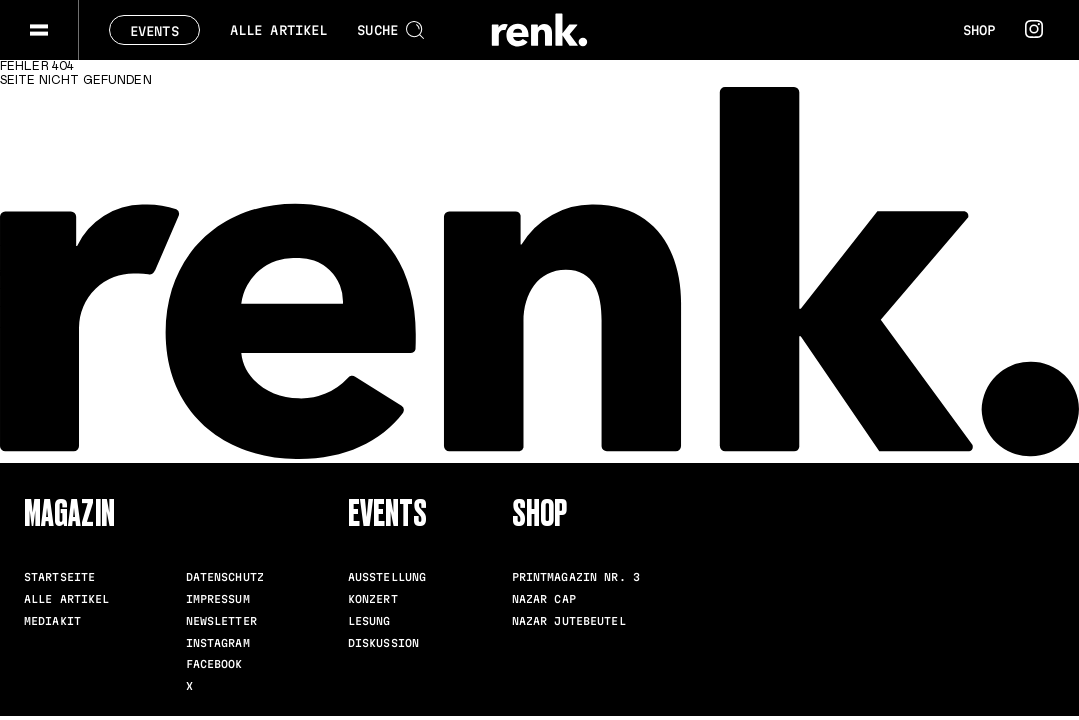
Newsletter (221, 621)
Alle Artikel (279, 30)
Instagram (218, 643)
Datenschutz (225, 577)
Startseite (59, 577)
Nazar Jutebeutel (569, 621)
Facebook (214, 664)
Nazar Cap (544, 599)
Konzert (373, 599)
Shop (979, 30)
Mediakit (52, 621)
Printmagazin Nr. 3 (576, 577)
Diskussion (383, 643)
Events (154, 31)
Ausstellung (387, 577)
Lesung (369, 621)
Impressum (218, 599)
